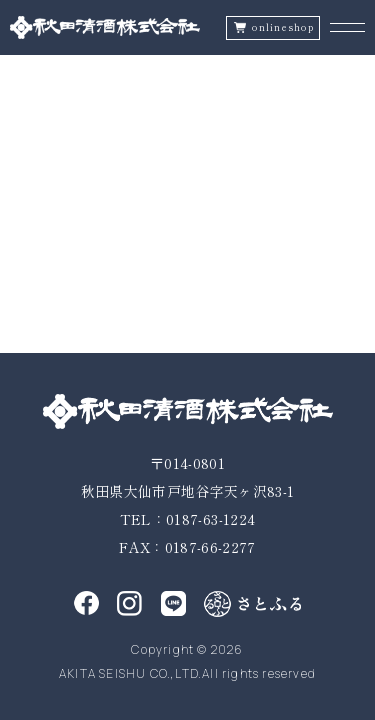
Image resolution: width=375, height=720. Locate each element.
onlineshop (283, 27)
